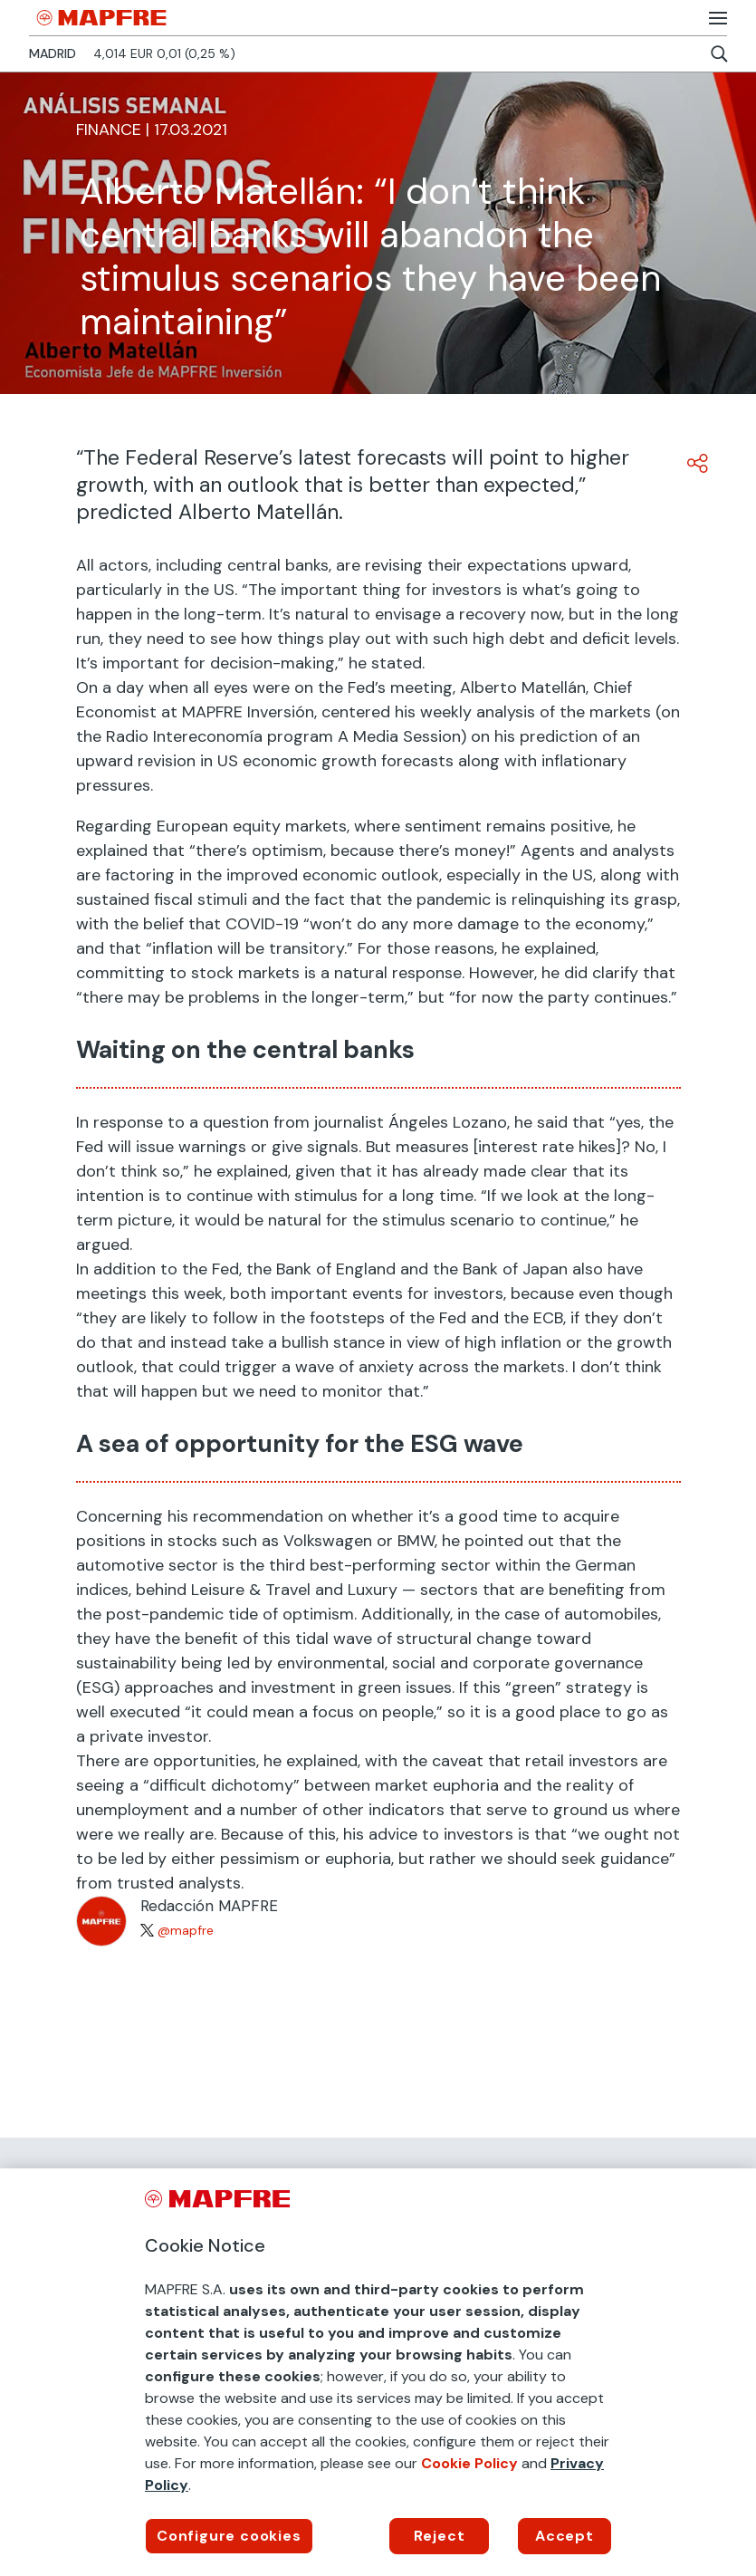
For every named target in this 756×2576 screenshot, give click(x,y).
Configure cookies (229, 2535)
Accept (564, 2535)
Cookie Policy (469, 2463)
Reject (439, 2535)
